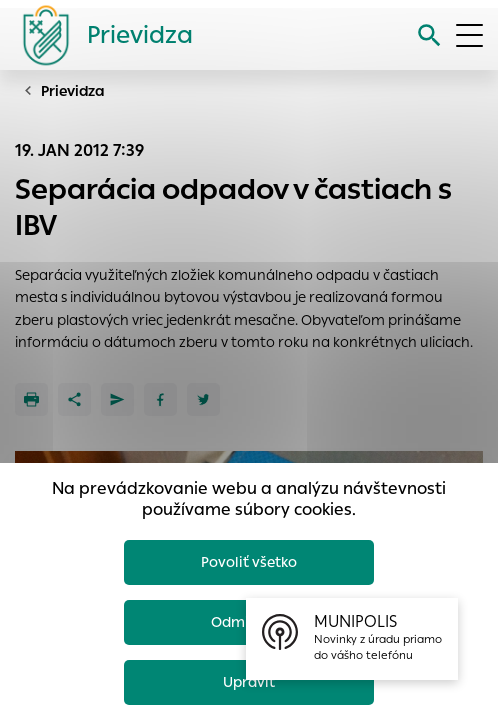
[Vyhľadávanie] (429, 35)
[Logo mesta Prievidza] (100, 35)
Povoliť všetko (249, 562)
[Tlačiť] (31, 399)
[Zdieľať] (74, 399)
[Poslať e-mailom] (117, 399)
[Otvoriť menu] (469, 35)
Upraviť (249, 682)
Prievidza (73, 91)
